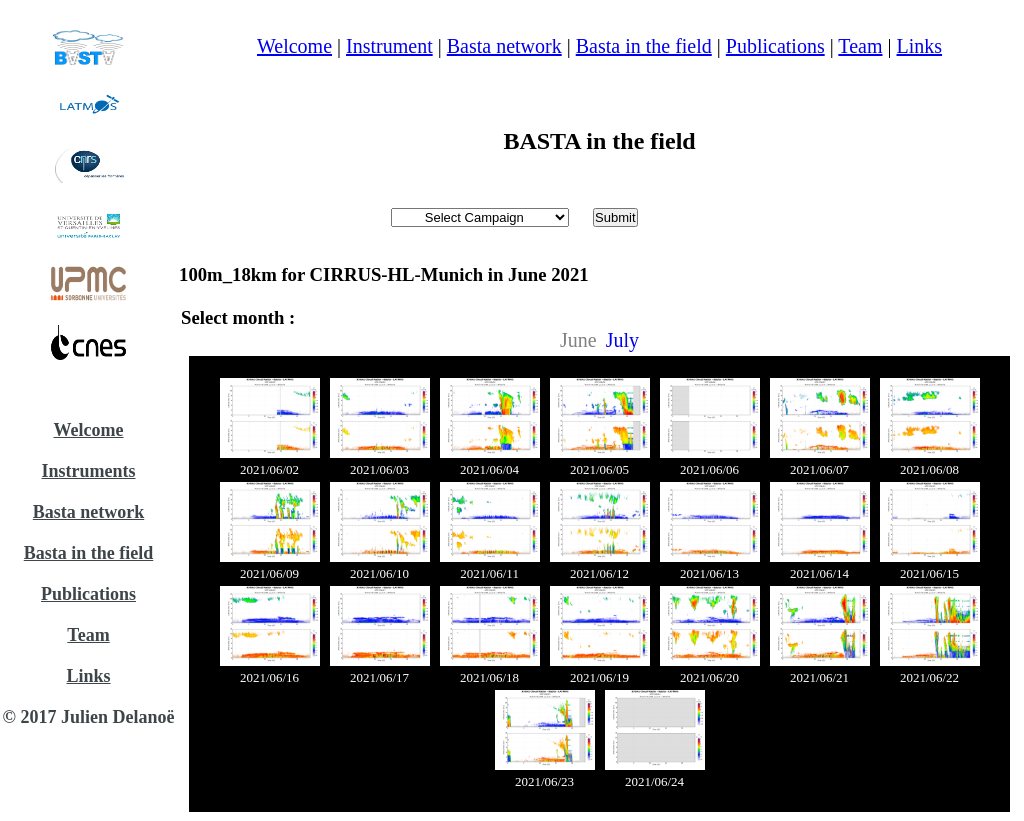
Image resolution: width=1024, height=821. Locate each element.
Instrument (389, 46)
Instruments (89, 471)
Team (88, 635)
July (622, 340)
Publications (88, 594)
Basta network (89, 512)
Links (89, 676)
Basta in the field (89, 553)
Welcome (89, 430)
